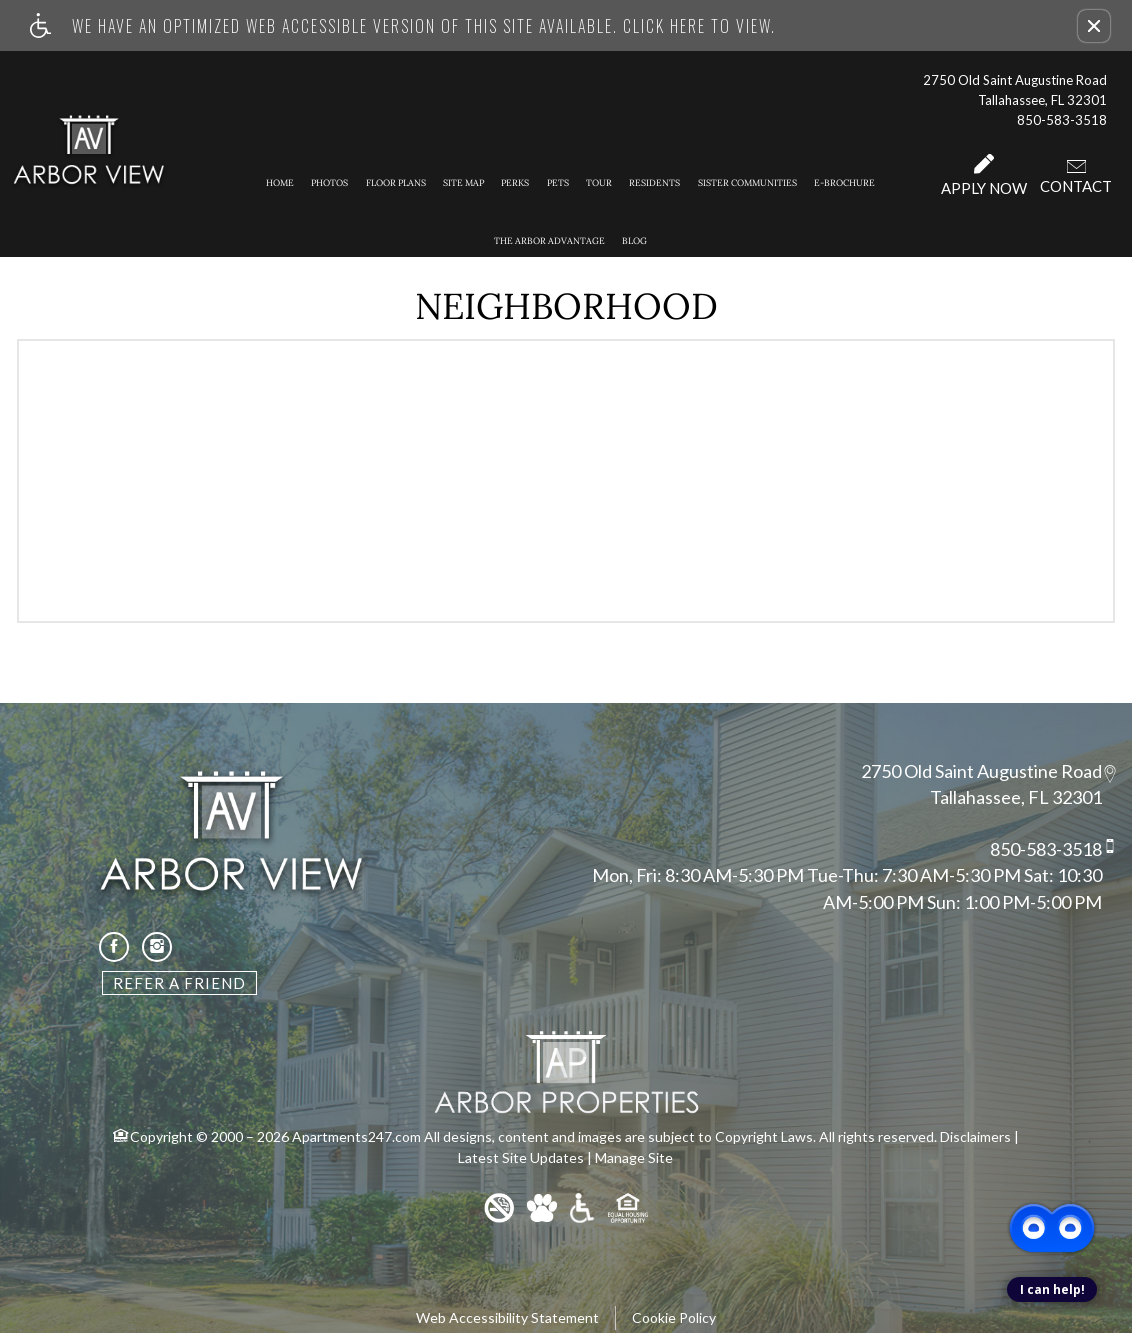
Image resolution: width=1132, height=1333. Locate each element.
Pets (558, 182)
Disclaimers (975, 1136)
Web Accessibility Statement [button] (507, 1317)
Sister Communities (747, 182)
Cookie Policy (674, 1317)
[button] (1094, 26)
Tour (599, 182)
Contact (1076, 176)
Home (280, 182)
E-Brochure (844, 182)
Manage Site (634, 1157)
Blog (634, 240)
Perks (515, 182)
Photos (329, 182)
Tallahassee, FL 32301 (1016, 798)
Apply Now (984, 175)
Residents (654, 182)
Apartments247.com (356, 1136)
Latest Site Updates (521, 1157)
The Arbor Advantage (549, 240)
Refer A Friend (179, 983)
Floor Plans (396, 182)
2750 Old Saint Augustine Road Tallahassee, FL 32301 (1015, 90)
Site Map (463, 182)
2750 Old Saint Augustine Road (981, 771)
